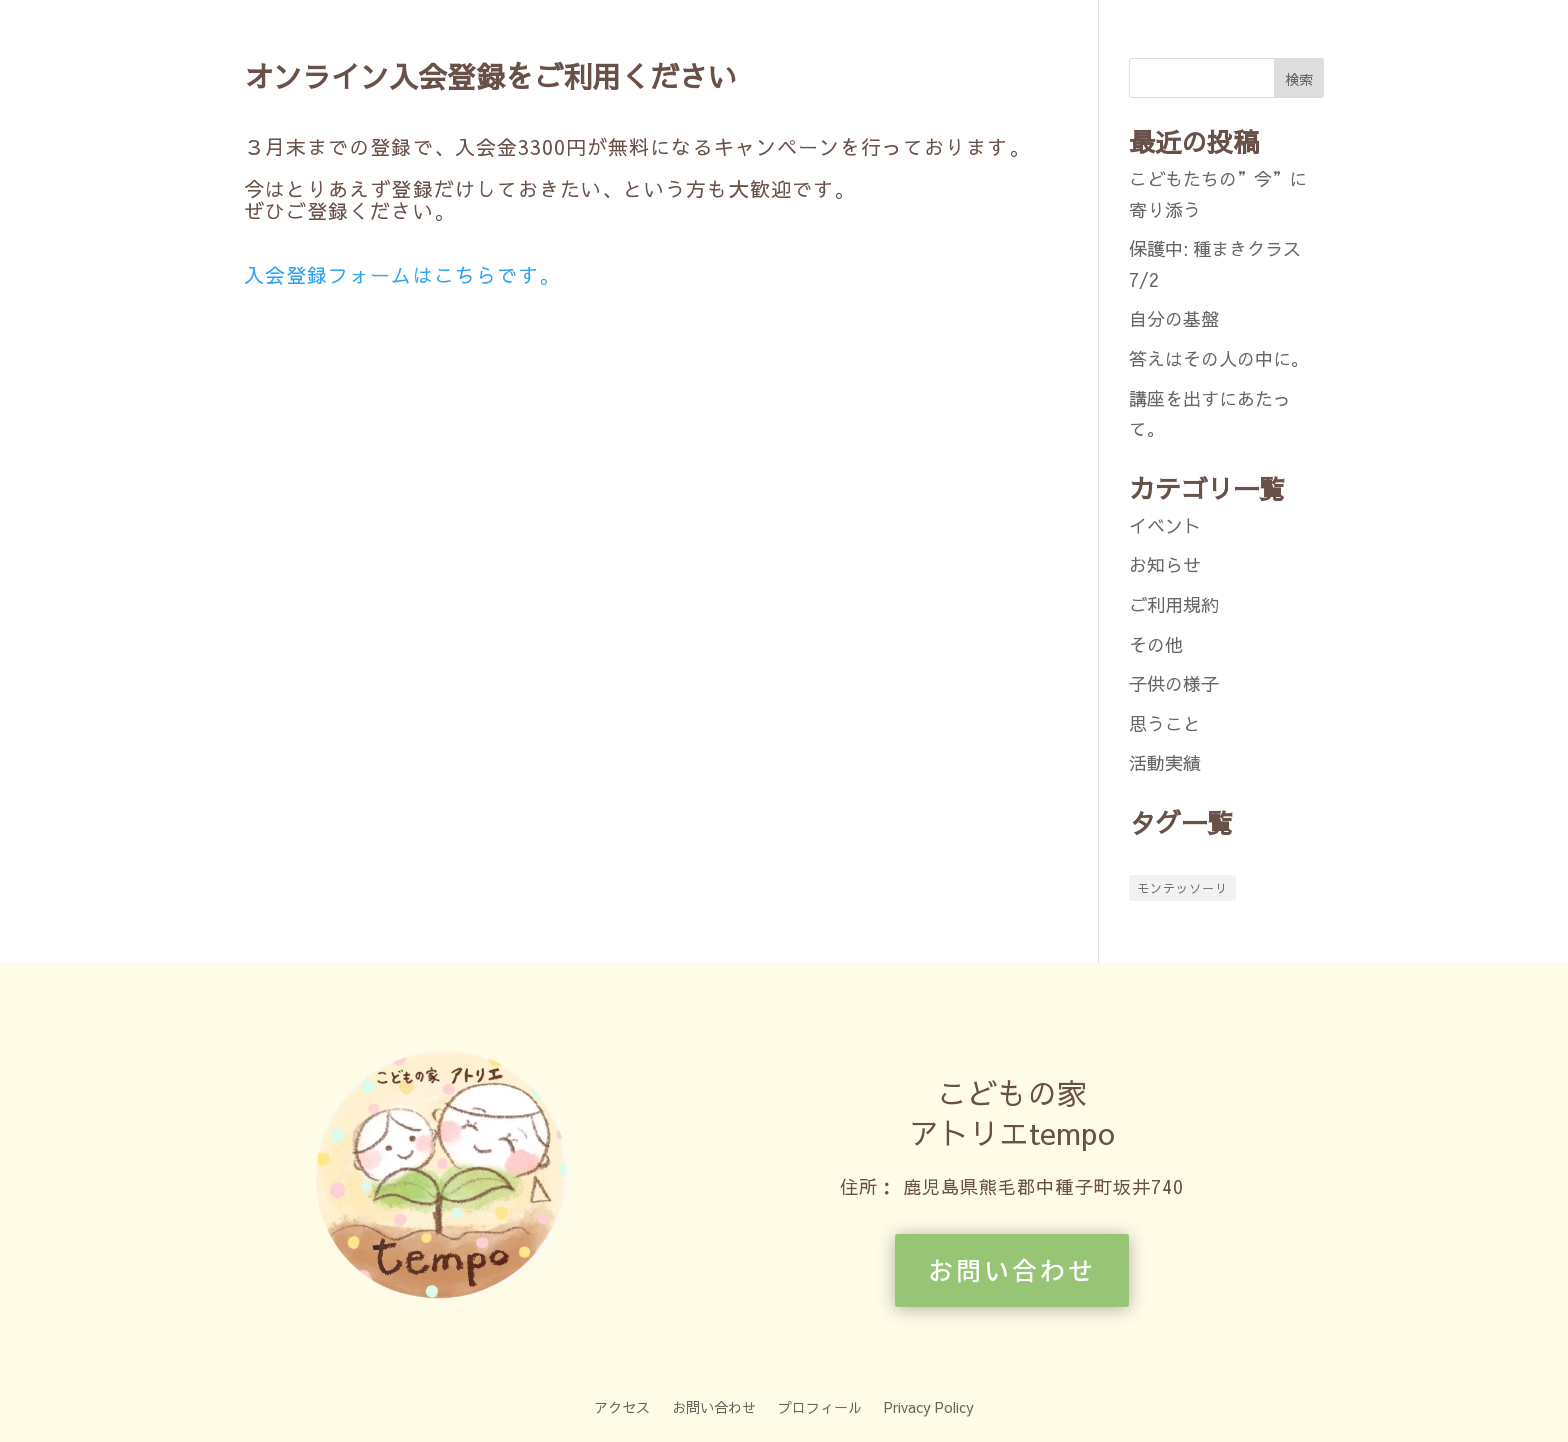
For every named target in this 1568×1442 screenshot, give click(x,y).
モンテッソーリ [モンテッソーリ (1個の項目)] (1182, 888)
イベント (1165, 525)
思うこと (1165, 723)
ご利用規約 (1174, 604)
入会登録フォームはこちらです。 (402, 274)
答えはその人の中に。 (1219, 358)
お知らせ (1165, 564)
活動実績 (1165, 762)
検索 (1299, 79)
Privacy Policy (929, 1405)
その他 (1156, 644)
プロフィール (820, 1405)
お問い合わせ (1012, 1269)
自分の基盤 (1174, 318)
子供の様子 (1174, 683)
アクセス (622, 1405)
